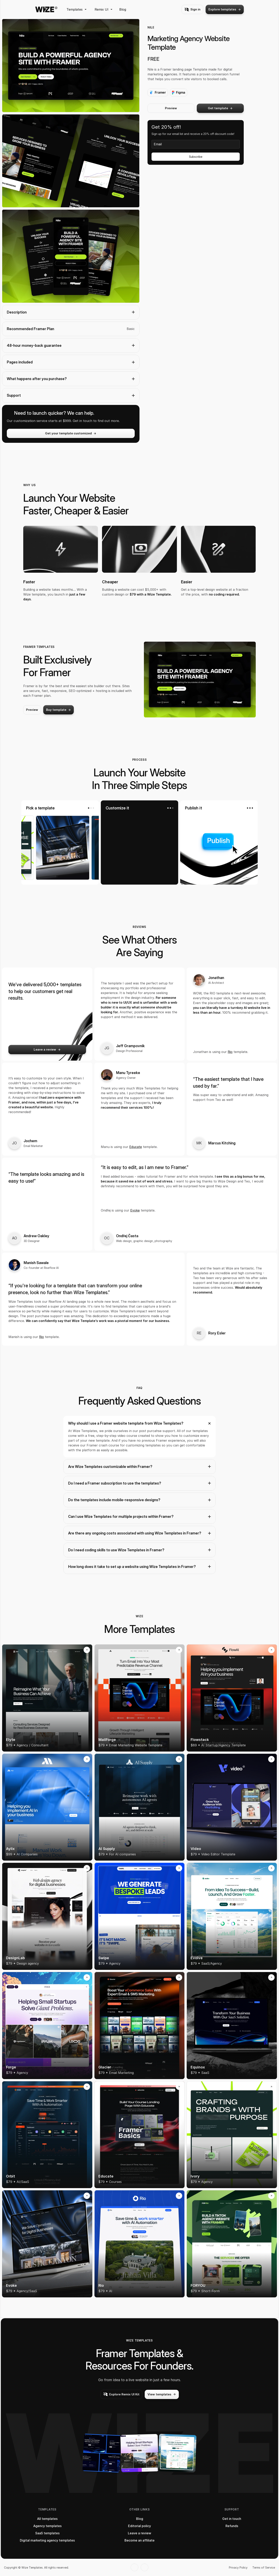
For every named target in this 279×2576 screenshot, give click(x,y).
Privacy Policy (238, 2567)
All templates (47, 2519)
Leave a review (139, 2533)
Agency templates (47, 2526)
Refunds (231, 2526)
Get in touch (231, 2519)
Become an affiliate (139, 2540)
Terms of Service (263, 2567)
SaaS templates (47, 2533)
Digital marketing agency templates (47, 2540)
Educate (135, 1147)
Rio (230, 1052)
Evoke (135, 1210)
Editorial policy (139, 2526)
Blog (139, 2519)
